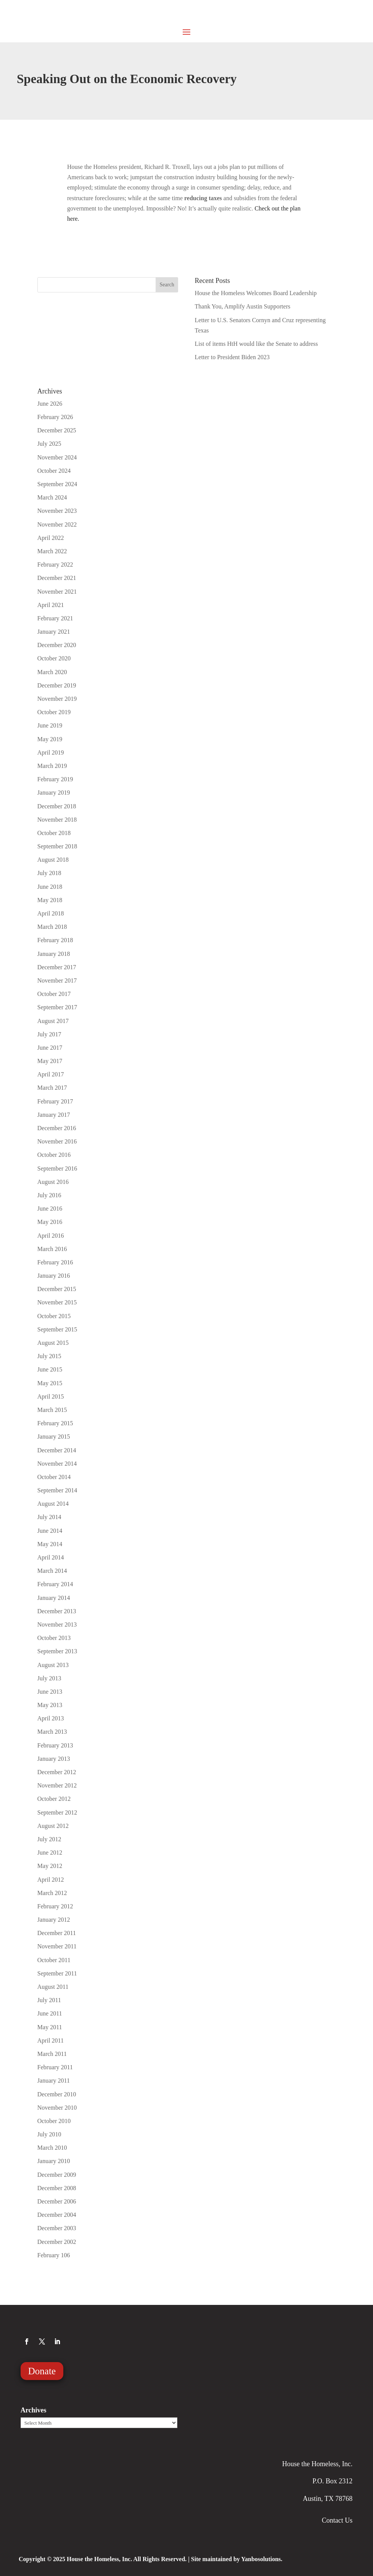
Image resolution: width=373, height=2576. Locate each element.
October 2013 (54, 1638)
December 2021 (56, 578)
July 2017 (49, 1034)
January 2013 (53, 1758)
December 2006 (56, 2201)
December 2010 (56, 2094)
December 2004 (56, 2214)
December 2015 (56, 1289)
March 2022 (52, 551)
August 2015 (53, 1342)
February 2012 (55, 1906)
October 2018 (54, 833)
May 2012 (49, 1866)
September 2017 (57, 1007)
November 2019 (57, 698)
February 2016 (55, 1262)
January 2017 (53, 1114)
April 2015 (50, 1396)
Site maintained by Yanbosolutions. (236, 2559)
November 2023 (57, 510)
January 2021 (53, 631)
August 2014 (53, 1503)
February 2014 (55, 1584)
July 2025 (49, 443)
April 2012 (50, 1879)
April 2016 (50, 1235)
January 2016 (53, 1275)
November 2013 (57, 1624)
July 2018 (49, 873)
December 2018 (56, 806)
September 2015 (57, 1329)
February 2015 (55, 1423)
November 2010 (57, 2107)
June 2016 (49, 1208)
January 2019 (53, 792)
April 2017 (50, 1074)
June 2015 (49, 1369)
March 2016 (52, 1249)
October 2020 (54, 658)
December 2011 (56, 1933)
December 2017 (56, 967)
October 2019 (54, 712)
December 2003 (56, 2228)
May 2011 (49, 2027)
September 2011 (57, 1973)
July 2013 (49, 1678)
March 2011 (52, 2054)
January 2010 (53, 2161)
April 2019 (50, 752)
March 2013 (52, 1731)
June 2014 (49, 1530)
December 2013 (56, 1611)
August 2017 (53, 1021)
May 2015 (49, 1383)
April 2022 (50, 538)
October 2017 (54, 994)
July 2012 (49, 1839)
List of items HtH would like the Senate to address (256, 343)
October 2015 (54, 1316)
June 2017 (49, 1047)
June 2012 (49, 1852)
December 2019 (56, 685)
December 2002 (56, 2242)
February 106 (53, 2255)
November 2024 (57, 457)
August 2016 (53, 1182)
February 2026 (55, 417)
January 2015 (53, 1436)
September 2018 (57, 846)
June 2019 (49, 725)
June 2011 (49, 2013)
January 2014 (53, 1598)
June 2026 (49, 403)
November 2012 (57, 1785)
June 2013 (49, 1691)
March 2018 (52, 926)
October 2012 (54, 1798)
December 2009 (56, 2174)
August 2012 (53, 1826)
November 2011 (57, 1946)
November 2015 (57, 1302)
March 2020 (52, 672)
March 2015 (52, 1410)
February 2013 (55, 1745)
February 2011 (55, 2067)
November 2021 (57, 591)
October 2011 (54, 1960)
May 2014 (49, 1544)
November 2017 (57, 980)
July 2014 (49, 1517)
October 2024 (54, 470)
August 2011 (53, 1986)
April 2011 (50, 2040)
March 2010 (52, 2147)
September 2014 (57, 1490)
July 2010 (49, 2134)
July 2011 (49, 2000)
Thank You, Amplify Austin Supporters (243, 306)
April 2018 (50, 913)
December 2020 (56, 645)
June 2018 (49, 886)
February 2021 (55, 618)
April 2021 (50, 605)
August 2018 (53, 859)
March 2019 (52, 766)
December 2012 (56, 1772)
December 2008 (56, 2188)
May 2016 (49, 1222)
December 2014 (56, 1450)
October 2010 (54, 2121)
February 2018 (55, 940)
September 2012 (57, 1812)
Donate (42, 2371)
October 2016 (54, 1154)
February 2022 (55, 564)
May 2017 (49, 1061)
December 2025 (56, 430)
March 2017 (52, 1087)
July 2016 (49, 1195)
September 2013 (57, 1651)
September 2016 (57, 1168)
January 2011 (53, 2080)
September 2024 (57, 484)
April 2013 (50, 1718)
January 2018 (53, 954)
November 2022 (57, 524)
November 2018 (57, 819)
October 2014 (54, 1477)
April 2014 (50, 1557)
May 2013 (49, 1705)
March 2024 (52, 497)
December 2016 (56, 1128)
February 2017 (55, 1101)
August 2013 (53, 1665)
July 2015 (49, 1356)
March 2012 (52, 1893)
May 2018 (49, 900)
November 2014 (57, 1463)
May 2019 (49, 739)
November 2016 (57, 1141)
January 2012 (53, 1919)
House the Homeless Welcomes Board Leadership (256, 293)
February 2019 (55, 779)
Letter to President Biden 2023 (232, 357)
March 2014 (52, 1570)
